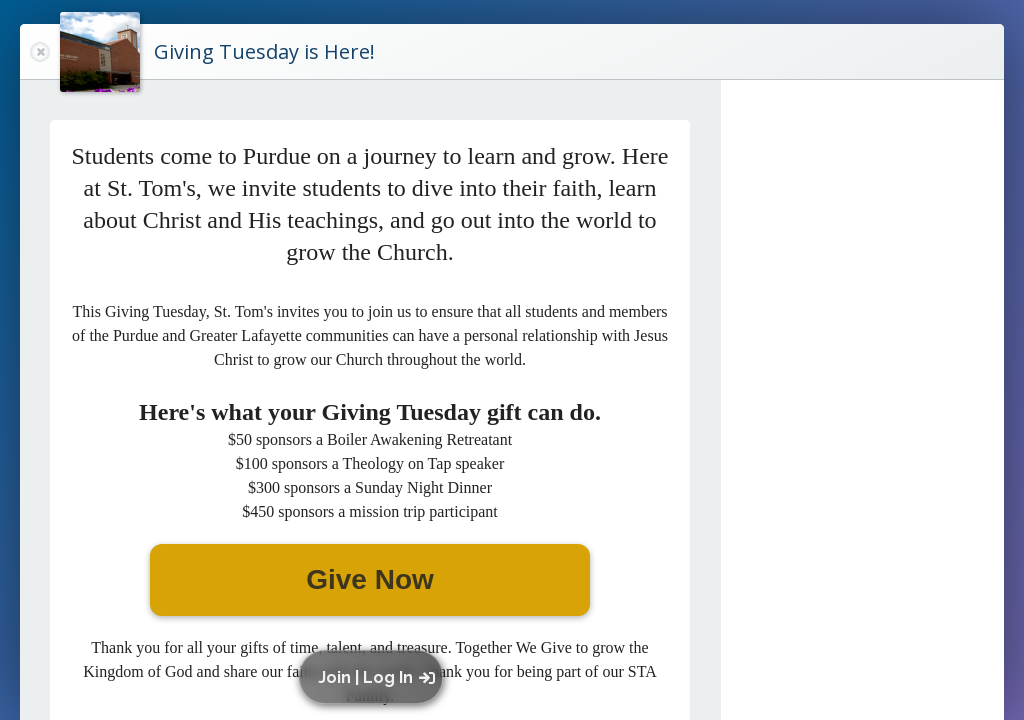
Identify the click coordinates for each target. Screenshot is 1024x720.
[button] (375, 677)
